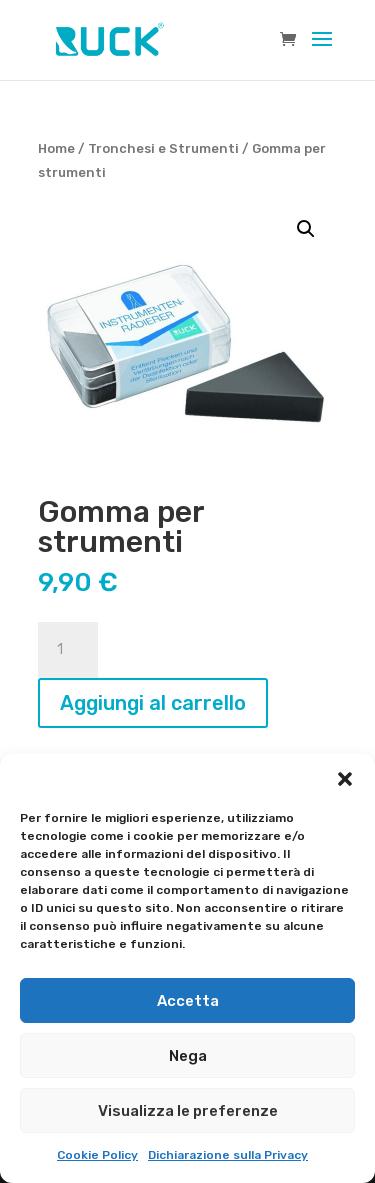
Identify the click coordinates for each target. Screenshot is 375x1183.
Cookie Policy (97, 1155)
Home (56, 148)
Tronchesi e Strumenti (163, 148)
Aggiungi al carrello (153, 703)
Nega (188, 1056)
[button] (345, 779)
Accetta (188, 1001)
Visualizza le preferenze (188, 1111)
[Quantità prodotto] (68, 650)
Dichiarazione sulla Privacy (228, 1155)
